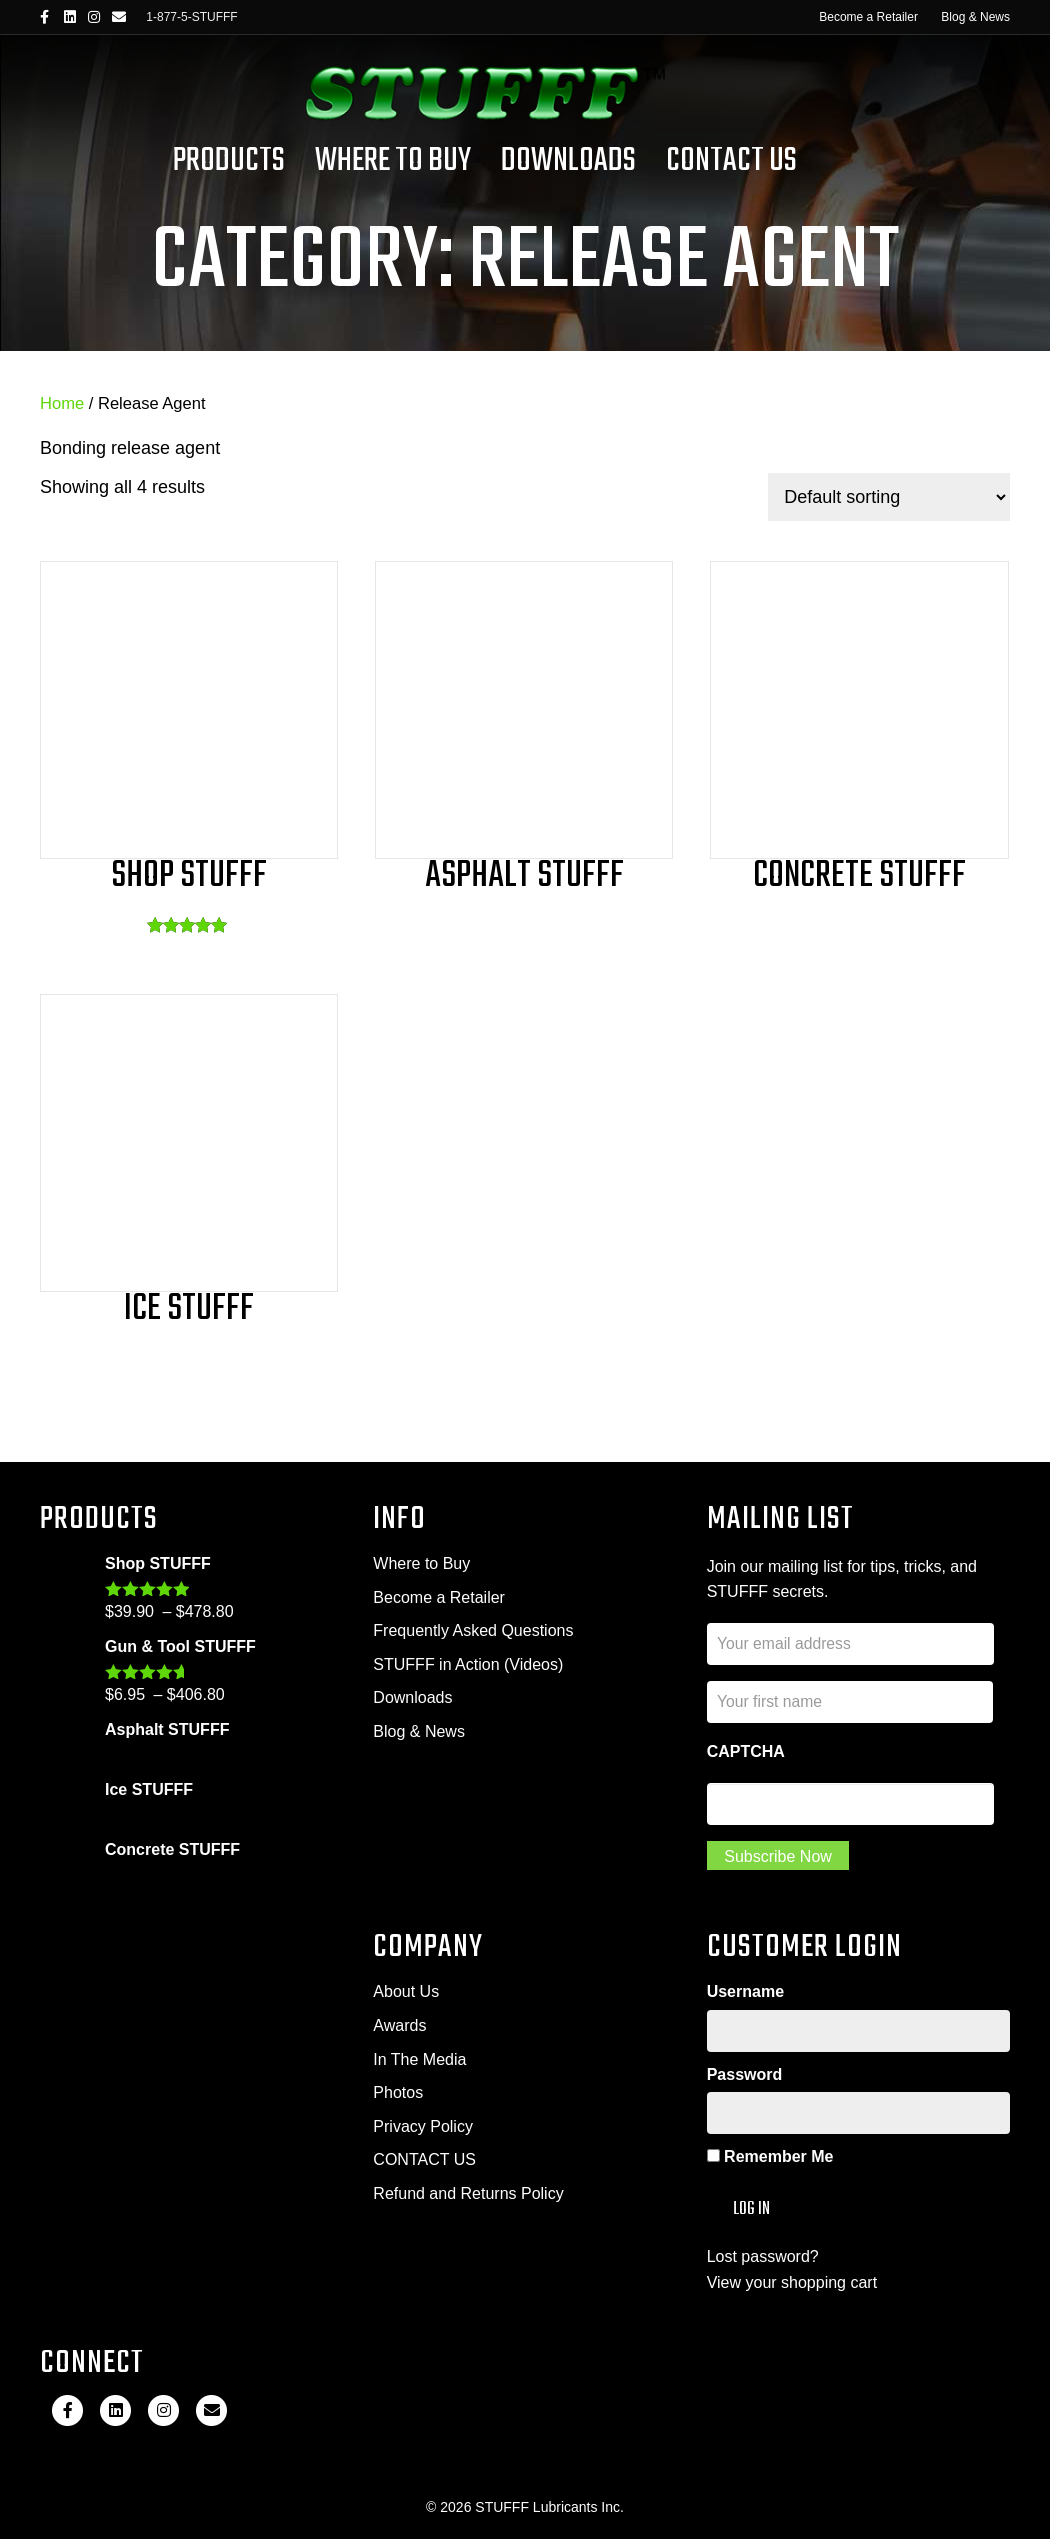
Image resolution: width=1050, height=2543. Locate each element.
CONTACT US (424, 2162)
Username (745, 1994)
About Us (406, 1994)
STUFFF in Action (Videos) (468, 1664)
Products (229, 161)
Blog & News (975, 17)
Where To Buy (393, 161)
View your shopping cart (792, 2286)
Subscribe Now (778, 1858)
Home (62, 403)
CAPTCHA (746, 1752)
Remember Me (770, 2160)
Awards (399, 2027)
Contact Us (731, 161)
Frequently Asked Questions (473, 1630)
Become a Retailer (868, 17)
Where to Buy (421, 1563)
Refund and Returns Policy (468, 2195)
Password (745, 2077)
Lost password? (763, 2260)
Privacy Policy (423, 2128)
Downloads (568, 161)
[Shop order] (889, 497)
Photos (398, 2095)
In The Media (419, 2061)
